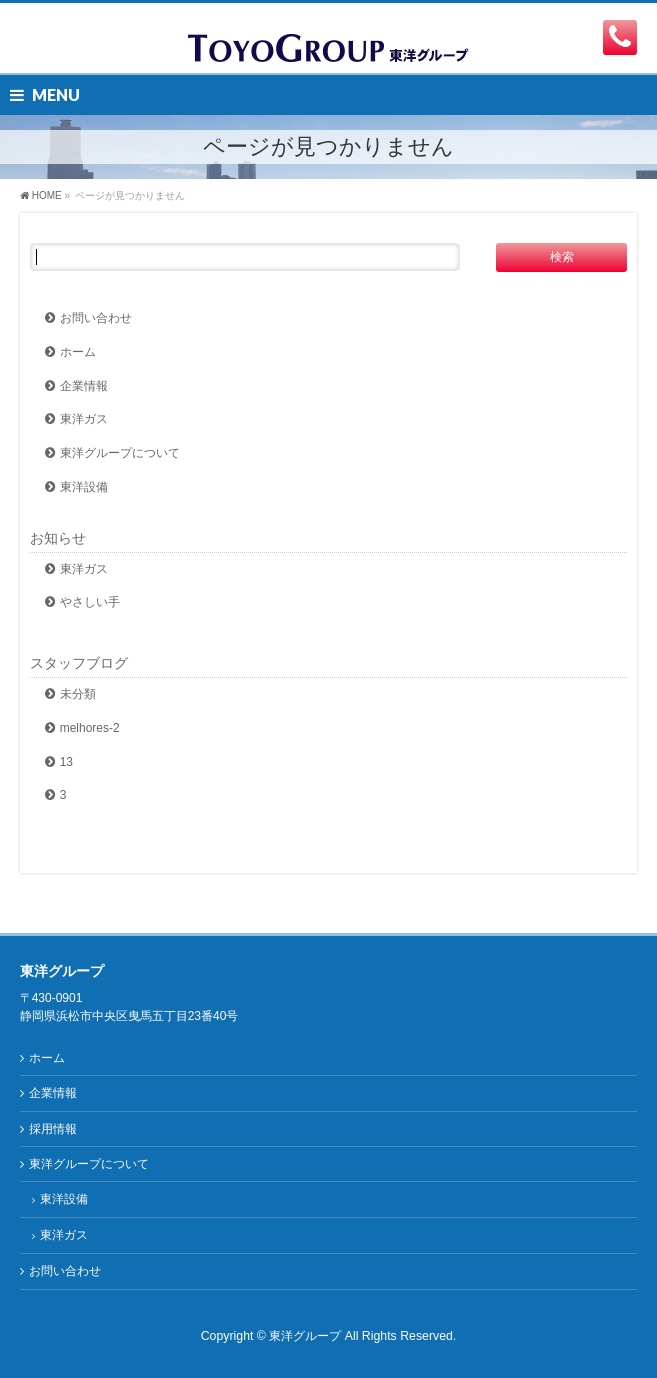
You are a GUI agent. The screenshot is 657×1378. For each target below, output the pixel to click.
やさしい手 (90, 602)
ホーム (78, 352)
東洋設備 (84, 487)
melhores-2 (90, 728)
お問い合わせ (96, 318)
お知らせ (58, 538)
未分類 (78, 694)
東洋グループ (305, 1336)
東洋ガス (84, 419)
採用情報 (53, 1129)
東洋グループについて (120, 453)
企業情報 (84, 386)
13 (66, 762)
